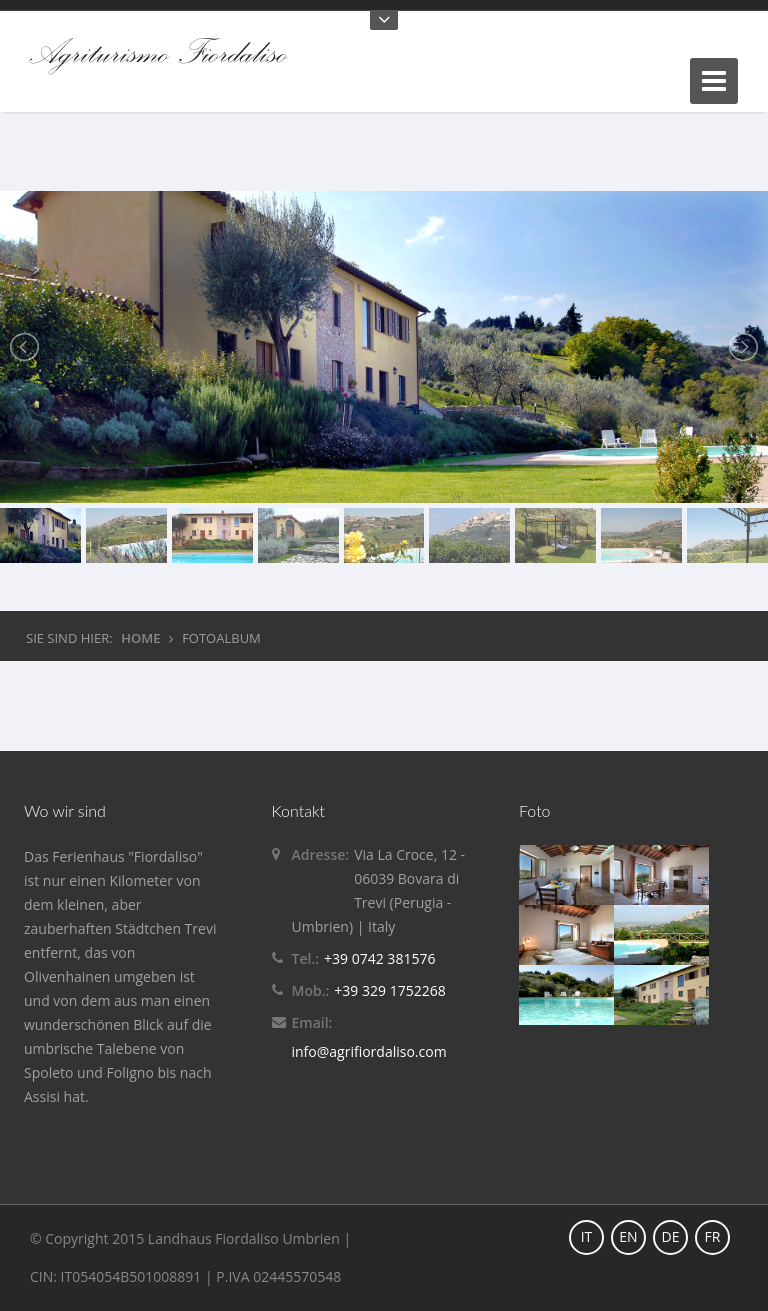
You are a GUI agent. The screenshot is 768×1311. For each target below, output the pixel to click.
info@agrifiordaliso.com (369, 1051)
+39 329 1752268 (389, 990)
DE (671, 1236)
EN (628, 1236)
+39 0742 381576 (379, 958)
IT (587, 1236)
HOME (140, 638)
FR (713, 1236)
